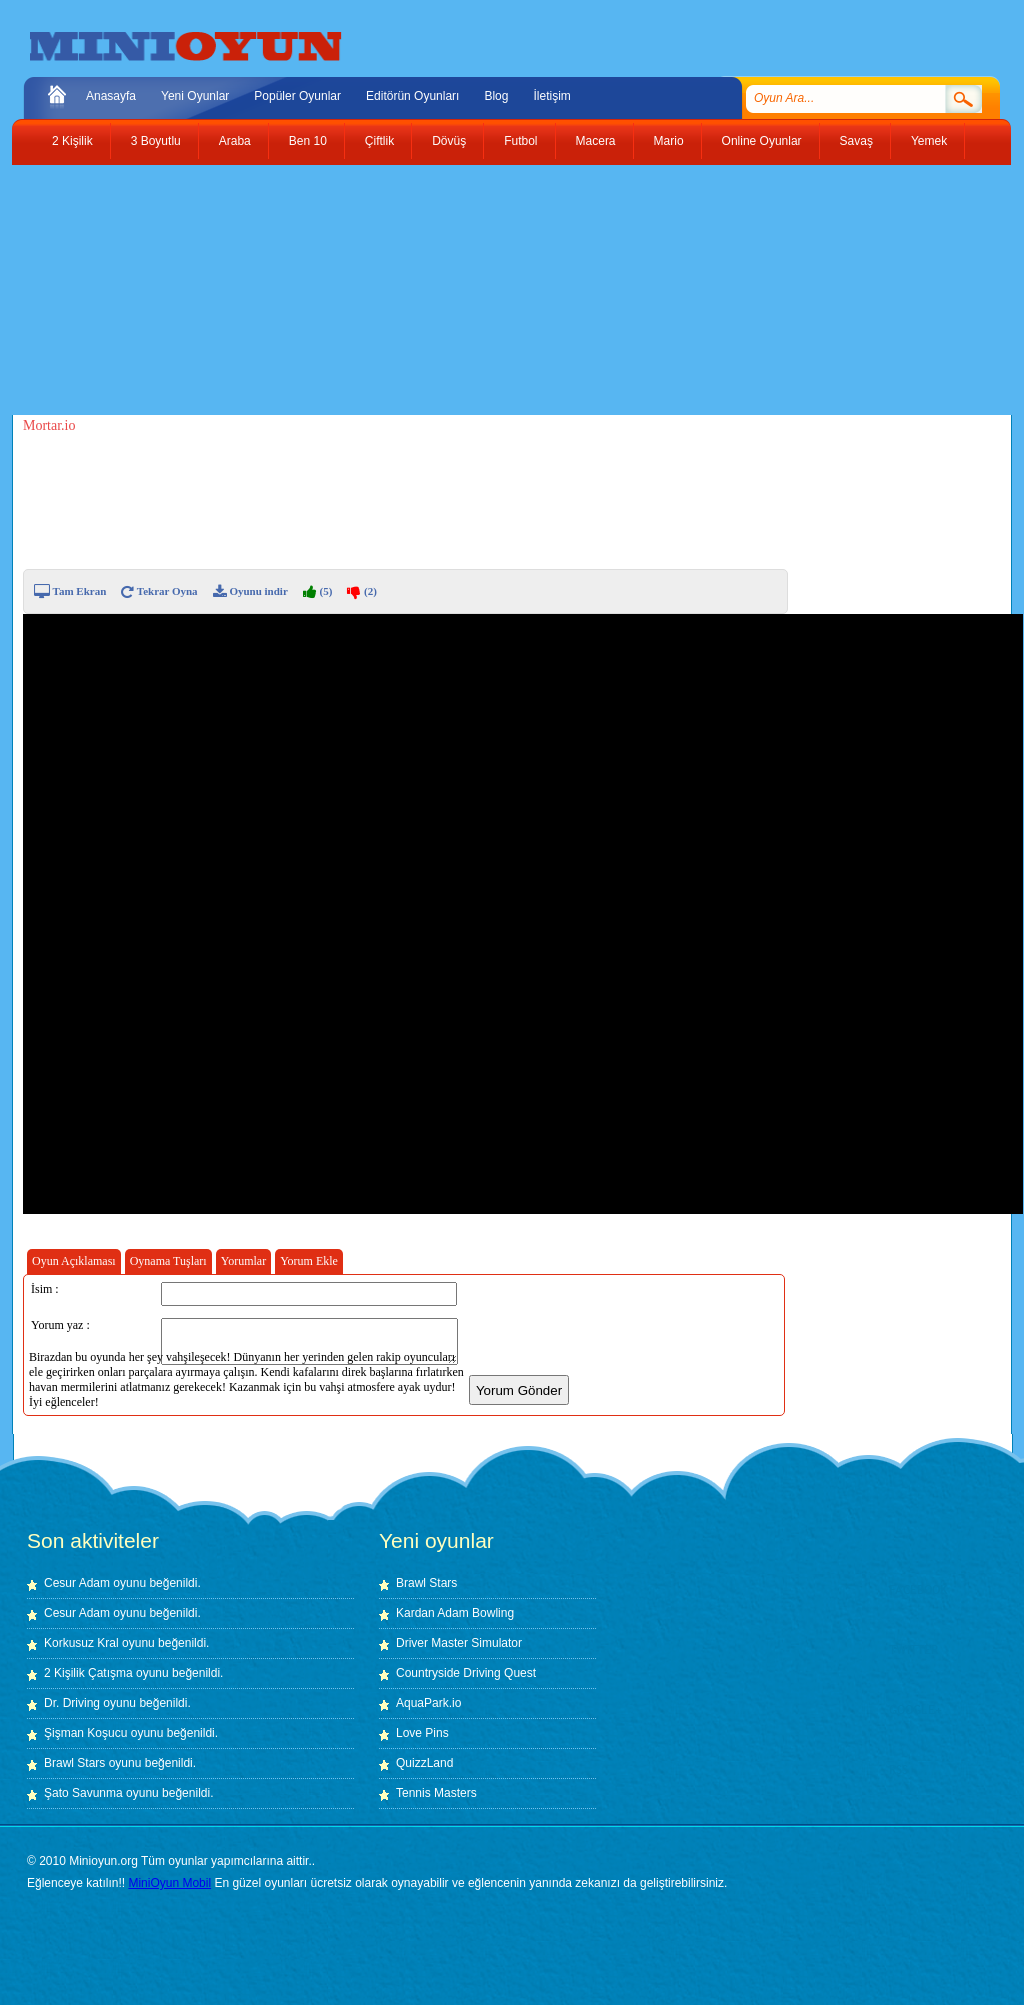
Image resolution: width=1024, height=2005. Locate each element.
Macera (596, 141)
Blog (496, 96)
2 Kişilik (72, 141)
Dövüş (449, 141)
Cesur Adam (77, 1583)
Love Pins (422, 1733)
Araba (235, 141)
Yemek (929, 141)
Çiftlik (379, 141)
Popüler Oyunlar (297, 96)
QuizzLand (424, 1763)
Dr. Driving (72, 1703)
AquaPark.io (428, 1703)
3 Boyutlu (156, 141)
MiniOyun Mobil (169, 1883)
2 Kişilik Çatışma (88, 1673)
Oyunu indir (250, 591)
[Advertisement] (497, 290)
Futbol (520, 141)
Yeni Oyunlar (195, 96)
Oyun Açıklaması (74, 1261)
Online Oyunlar (762, 141)
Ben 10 (308, 141)
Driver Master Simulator (459, 1643)
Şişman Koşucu (85, 1733)
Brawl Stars (74, 1763)
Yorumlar (243, 1261)
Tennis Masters (436, 1793)
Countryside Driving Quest (466, 1673)
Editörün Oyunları (412, 96)
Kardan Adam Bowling (455, 1613)
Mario (669, 141)
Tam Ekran (70, 591)
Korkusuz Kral (81, 1643)
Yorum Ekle (309, 1261)
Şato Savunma (85, 1793)
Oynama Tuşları (168, 1261)
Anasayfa (111, 96)
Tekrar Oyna (159, 591)
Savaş (856, 141)
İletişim (551, 96)
